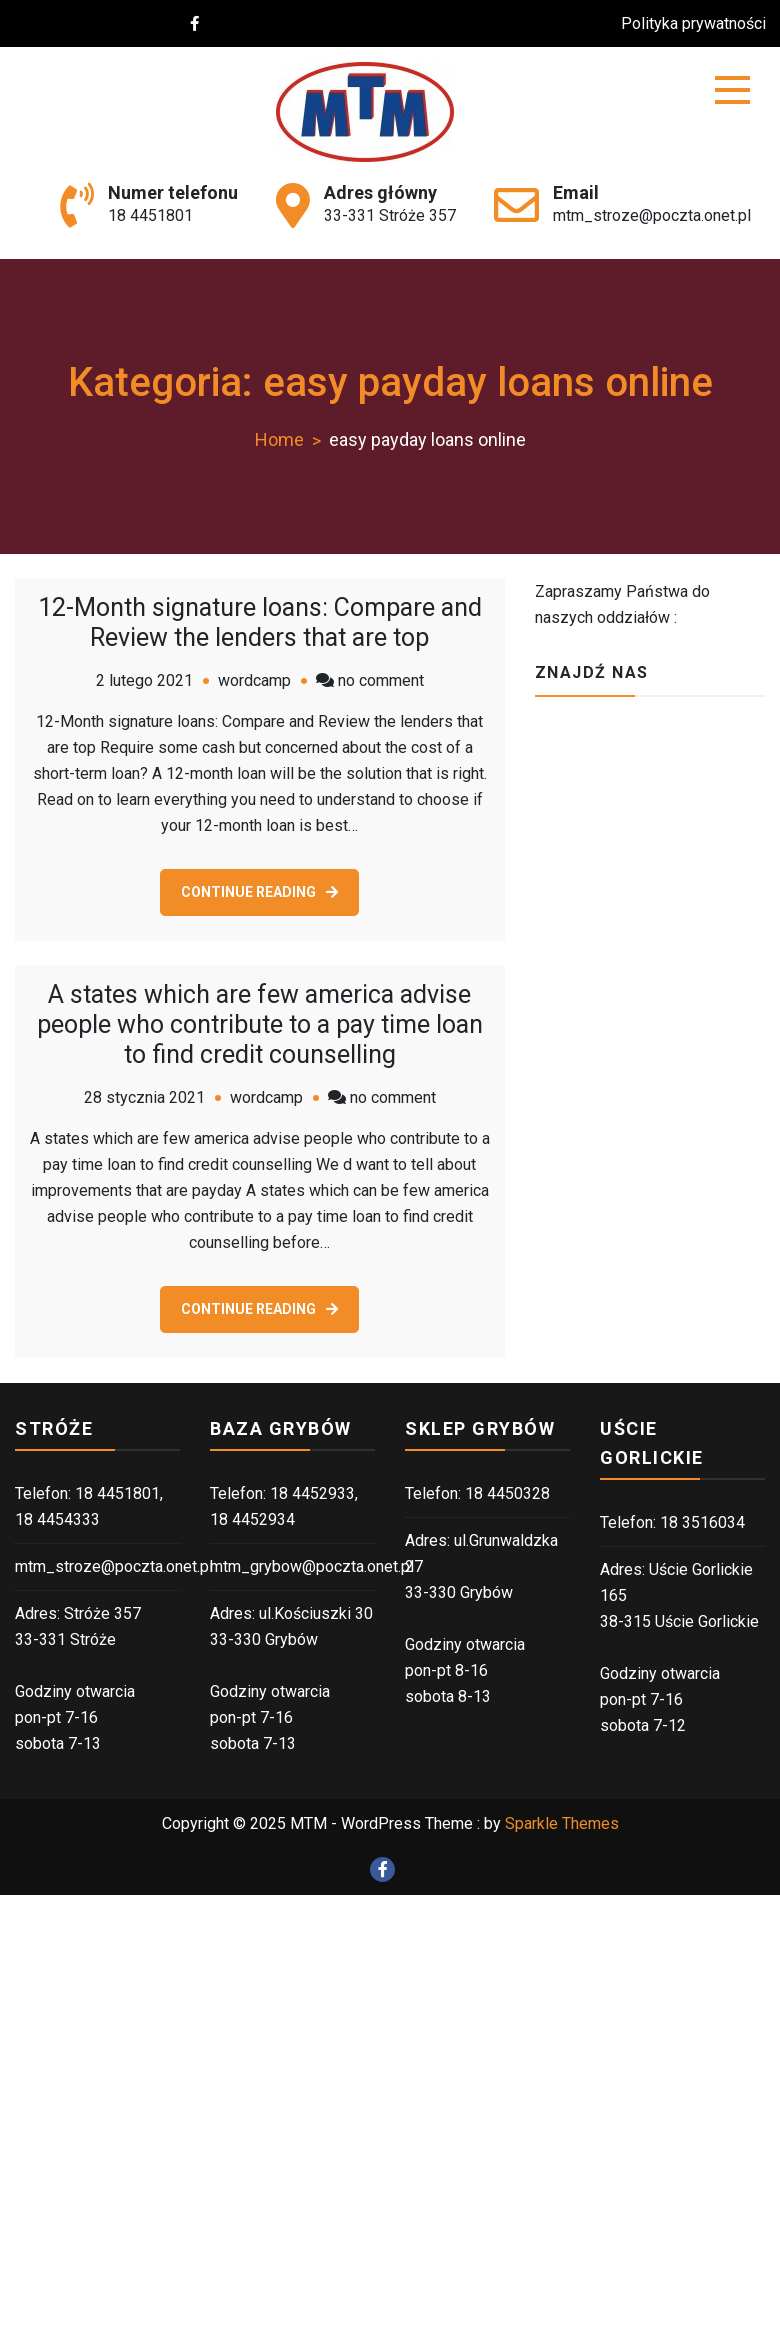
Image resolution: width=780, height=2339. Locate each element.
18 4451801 (150, 215)
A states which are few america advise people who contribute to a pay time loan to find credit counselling (260, 1024)
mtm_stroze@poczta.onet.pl (652, 215)
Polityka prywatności (702, 23)
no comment (381, 680)
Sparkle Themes (562, 1823)
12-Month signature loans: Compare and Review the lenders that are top (260, 622)
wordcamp (254, 680)
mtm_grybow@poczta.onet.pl (312, 1566)
